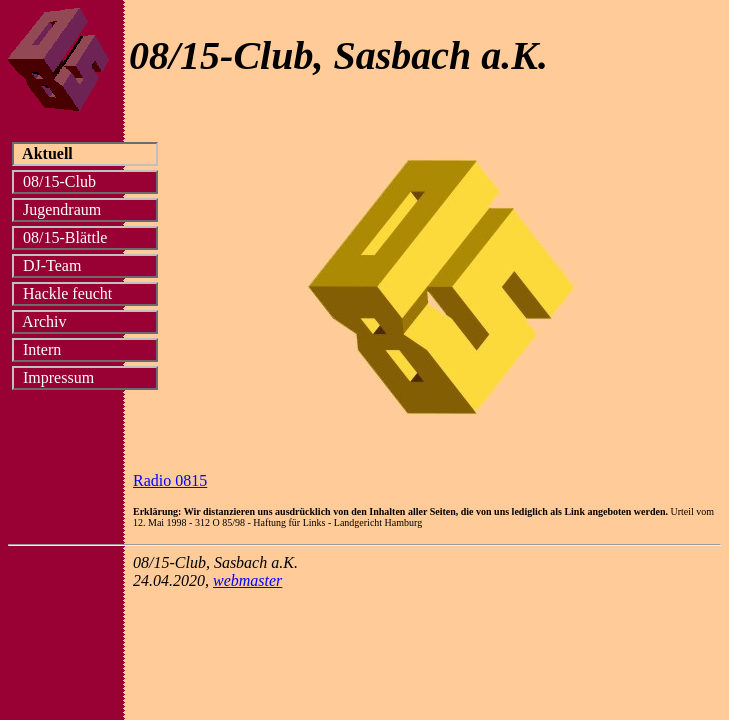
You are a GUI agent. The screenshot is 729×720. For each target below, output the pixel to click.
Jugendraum (84, 209)
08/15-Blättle (83, 237)
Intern (80, 349)
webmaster (247, 580)
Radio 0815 (170, 480)
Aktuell (84, 153)
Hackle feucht (83, 293)
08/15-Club (83, 181)
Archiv (83, 321)
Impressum (84, 377)
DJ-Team (84, 265)
